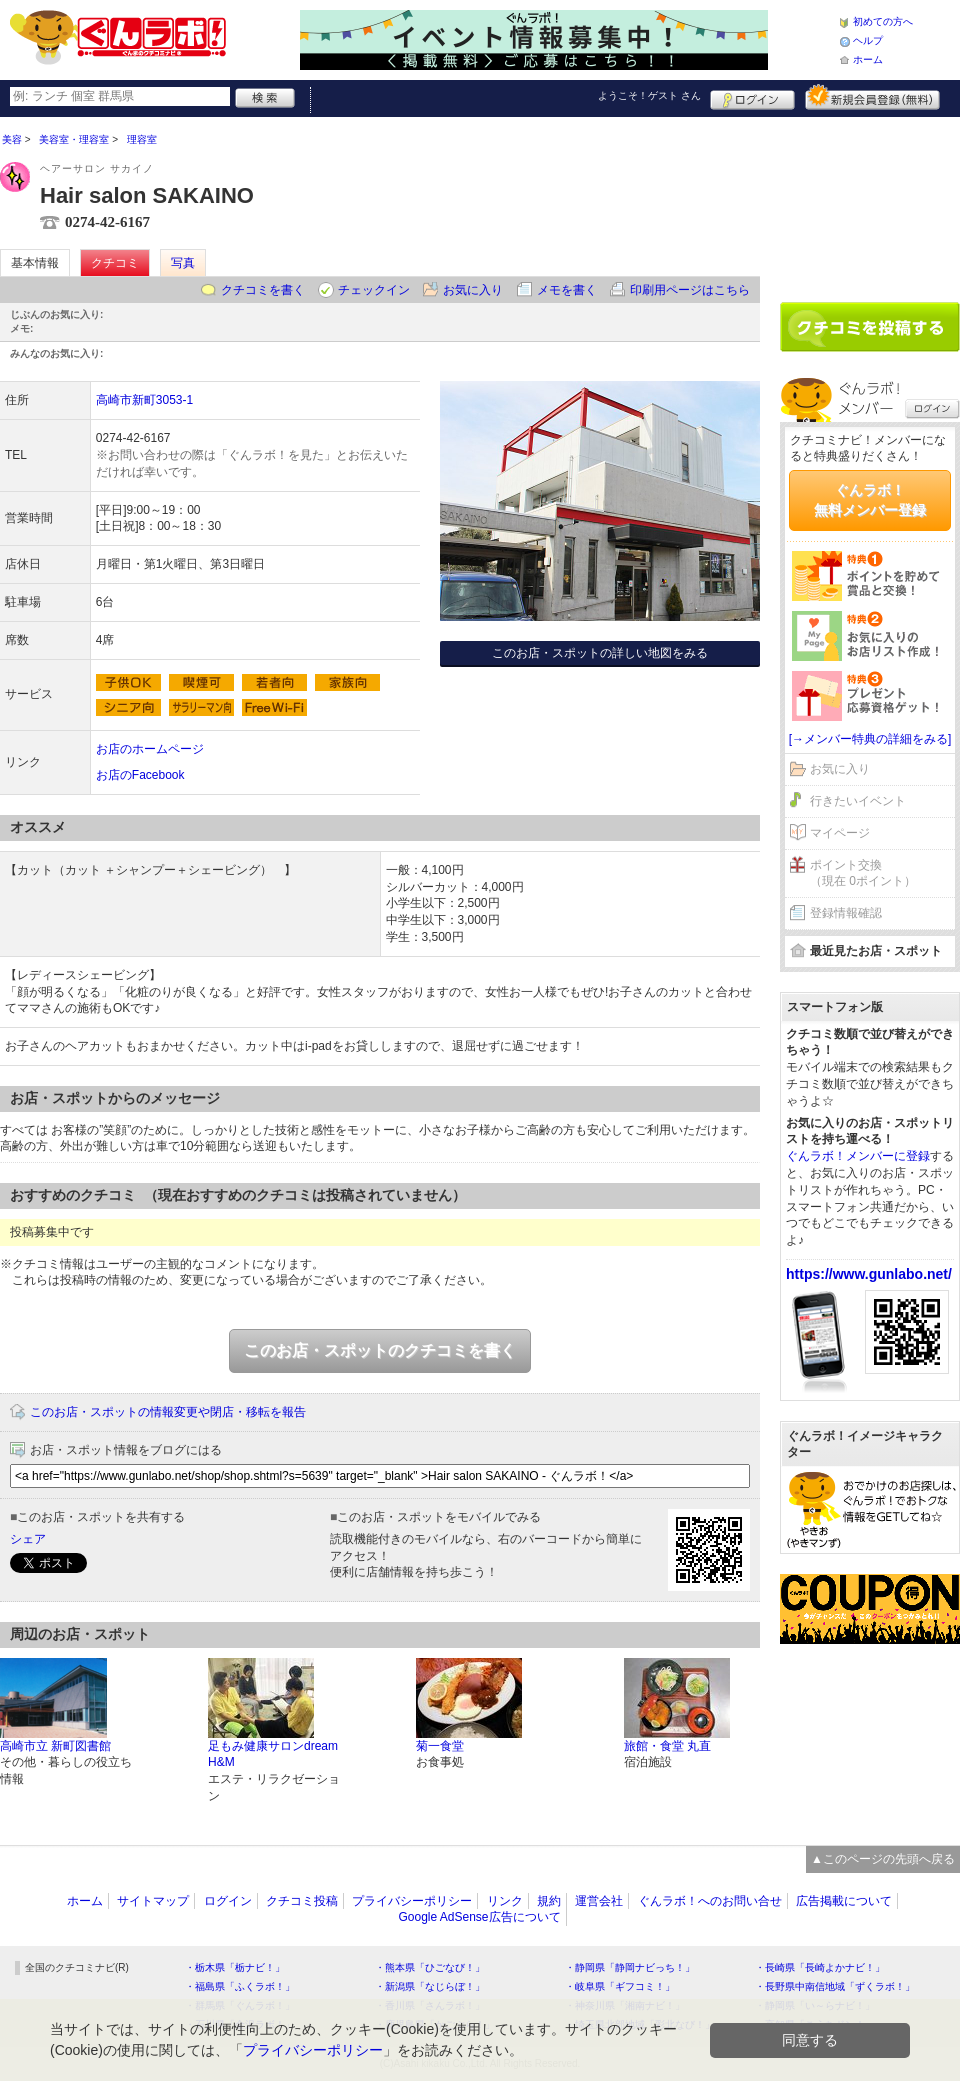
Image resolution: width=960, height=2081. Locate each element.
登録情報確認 (846, 913)
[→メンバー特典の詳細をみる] (870, 739)
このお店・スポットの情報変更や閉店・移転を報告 (168, 1412)
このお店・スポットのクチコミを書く (380, 1350)
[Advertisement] (870, 202)
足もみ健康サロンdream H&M (273, 1754)
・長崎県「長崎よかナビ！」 (820, 1967)
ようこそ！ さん (649, 95)
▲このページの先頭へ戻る (883, 1859)
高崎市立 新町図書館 (55, 1746)
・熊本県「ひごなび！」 (430, 1967)
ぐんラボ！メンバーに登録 (858, 1156)
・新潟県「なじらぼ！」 (430, 1986)
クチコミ (115, 263)
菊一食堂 (440, 1746)
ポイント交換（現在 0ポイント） (863, 873)
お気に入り (473, 290)
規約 (549, 1901)
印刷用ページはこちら (690, 290)
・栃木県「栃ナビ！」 (235, 1967)
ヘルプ (868, 40)
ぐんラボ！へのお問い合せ (710, 1901)
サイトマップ (153, 1901)
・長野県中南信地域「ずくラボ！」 (835, 1986)
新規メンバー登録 (872, 97)
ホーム (868, 59)
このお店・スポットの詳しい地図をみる (600, 653)
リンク (505, 1901)
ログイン (752, 97)
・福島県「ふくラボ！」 (240, 1986)
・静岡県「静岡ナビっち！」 (630, 1967)
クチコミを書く (263, 290)
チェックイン (374, 290)
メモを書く (567, 290)
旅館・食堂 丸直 (667, 1746)
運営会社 (599, 1901)
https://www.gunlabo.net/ (869, 1274)
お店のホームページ (150, 749)
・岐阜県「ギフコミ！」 (620, 1986)
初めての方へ (883, 21)
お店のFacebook (140, 775)
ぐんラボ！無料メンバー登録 (870, 500)
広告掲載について (844, 1901)
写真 (183, 263)
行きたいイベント (858, 801)
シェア (28, 1539)
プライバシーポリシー (412, 1901)
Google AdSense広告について (479, 1917)
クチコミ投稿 (302, 1901)
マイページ (840, 833)
